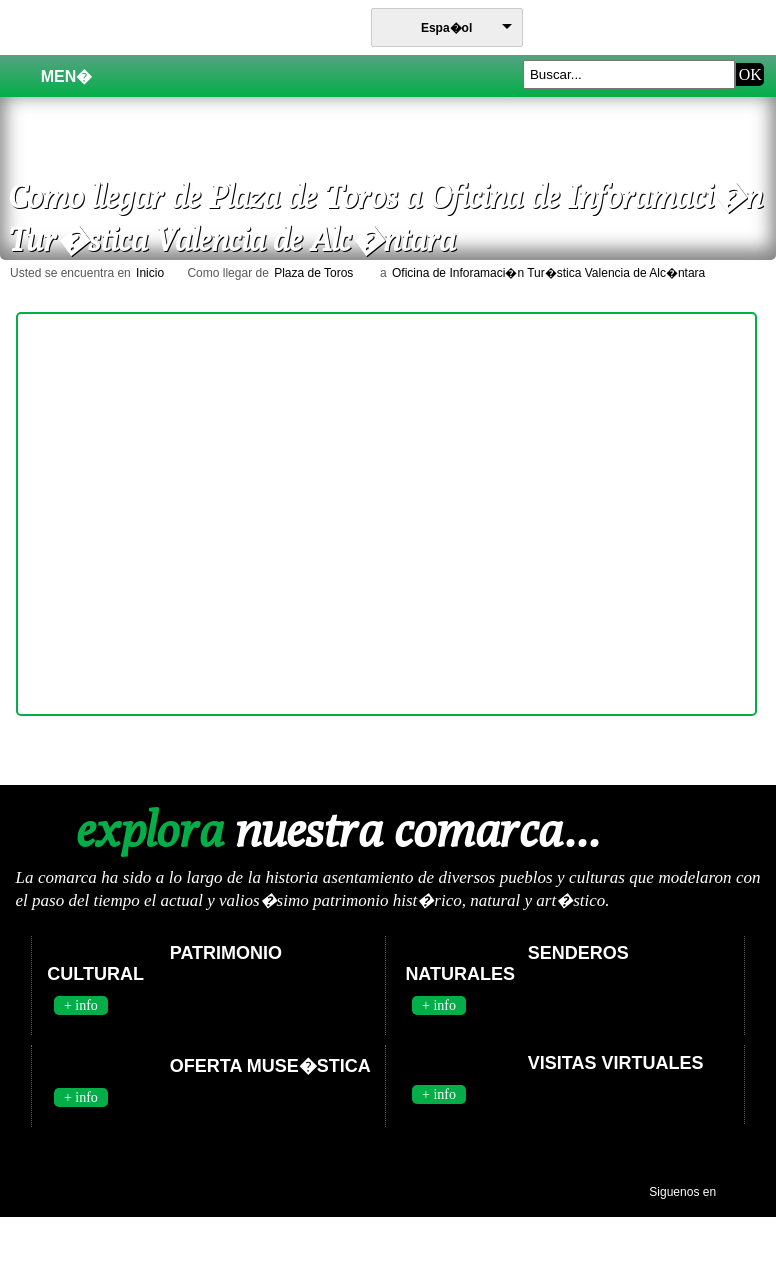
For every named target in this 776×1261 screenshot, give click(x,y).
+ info (81, 1005)
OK (750, 74)
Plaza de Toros (313, 273)
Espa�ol (446, 28)
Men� (55, 76)
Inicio (150, 273)
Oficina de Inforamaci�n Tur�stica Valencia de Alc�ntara (548, 273)
